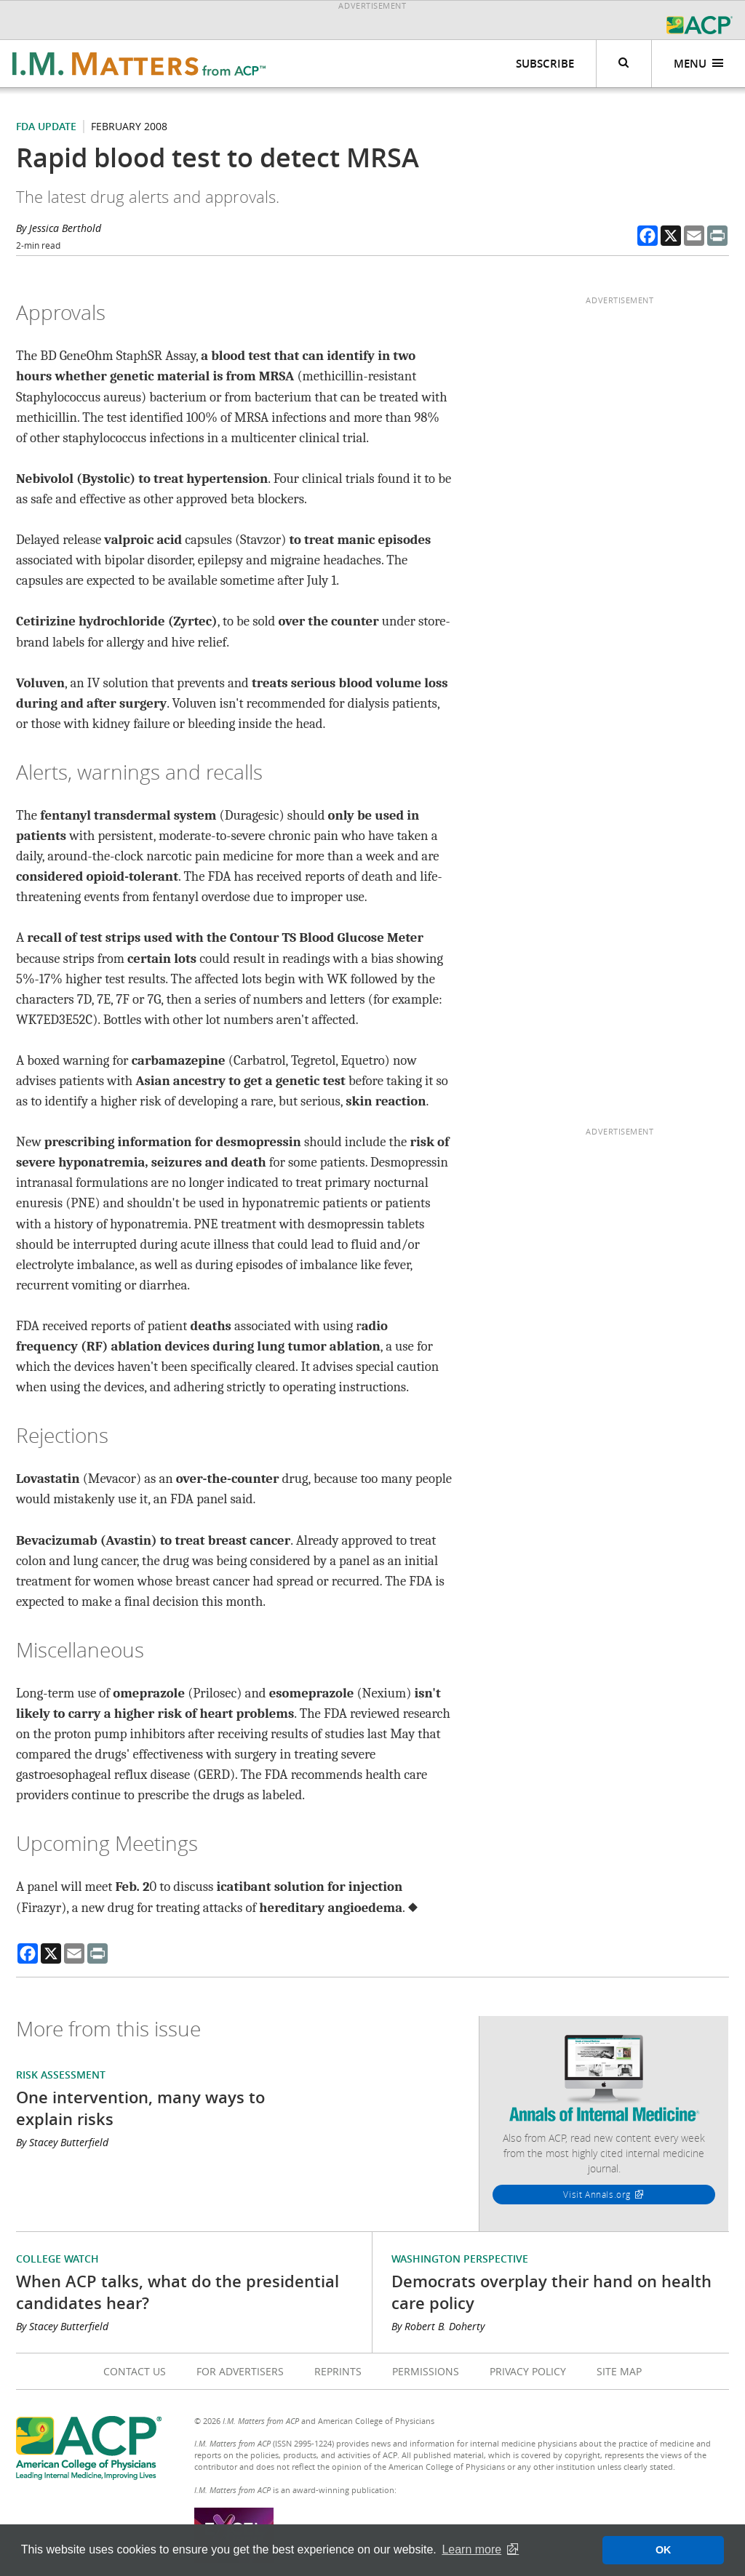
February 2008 (129, 126)
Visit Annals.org (597, 2194)
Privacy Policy (528, 2371)
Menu (699, 63)
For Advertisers (240, 2371)
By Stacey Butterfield (62, 2142)
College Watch (57, 2258)
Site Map (619, 2371)
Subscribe (545, 63)
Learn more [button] (471, 2549)
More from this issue (108, 2028)
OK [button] (664, 2550)
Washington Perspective (459, 2258)
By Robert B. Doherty (438, 2326)
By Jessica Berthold (58, 228)
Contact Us (134, 2371)
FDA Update (46, 126)
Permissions (425, 2371)
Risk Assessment (60, 2074)
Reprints (338, 2371)
